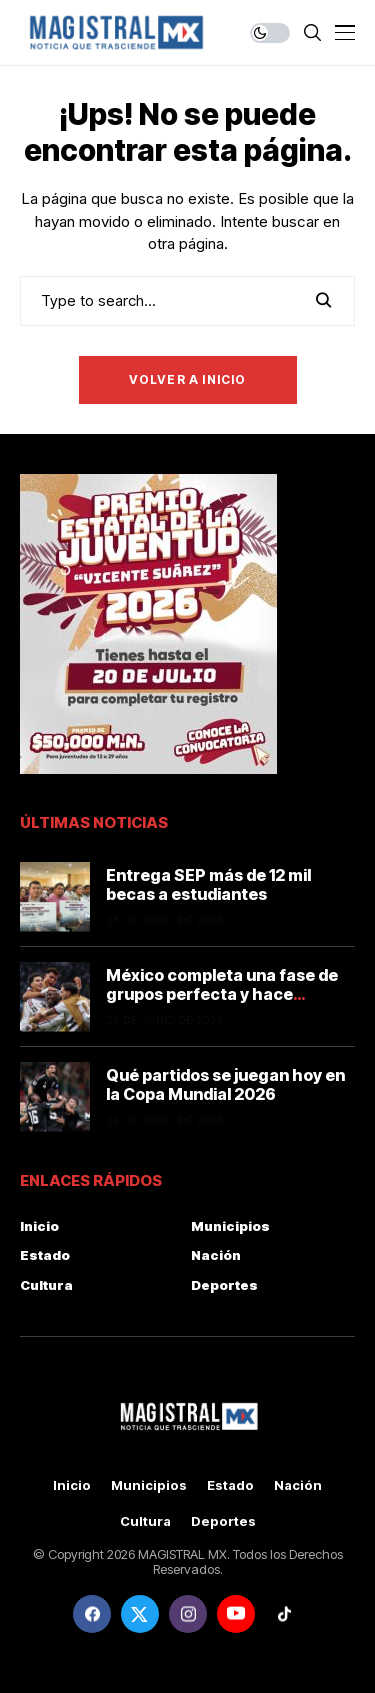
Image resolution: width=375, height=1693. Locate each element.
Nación (216, 1255)
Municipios (230, 1226)
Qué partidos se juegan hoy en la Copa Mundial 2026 (225, 1084)
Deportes (224, 1285)
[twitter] (140, 1614)
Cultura (46, 1285)
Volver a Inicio (188, 379)
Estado (45, 1255)
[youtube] (236, 1614)
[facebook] (92, 1614)
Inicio (39, 1226)
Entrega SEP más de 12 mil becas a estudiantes (208, 884)
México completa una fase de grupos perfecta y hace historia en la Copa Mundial (222, 994)
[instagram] (188, 1614)
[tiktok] (284, 1614)
